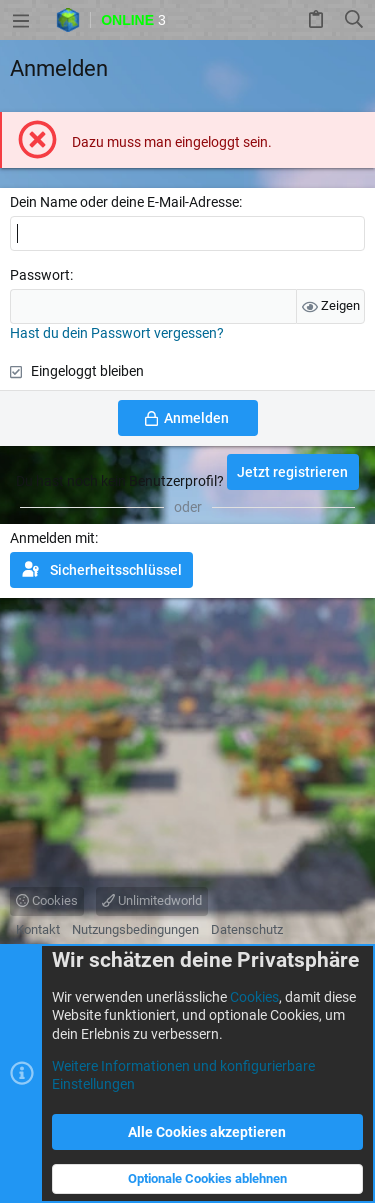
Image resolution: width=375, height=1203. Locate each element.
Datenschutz (247, 929)
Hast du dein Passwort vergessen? (117, 333)
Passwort (40, 275)
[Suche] (354, 20)
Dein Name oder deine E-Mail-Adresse (124, 202)
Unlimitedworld (152, 900)
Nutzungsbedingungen (135, 929)
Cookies (47, 900)
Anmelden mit (52, 538)
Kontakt (38, 929)
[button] (21, 20)
